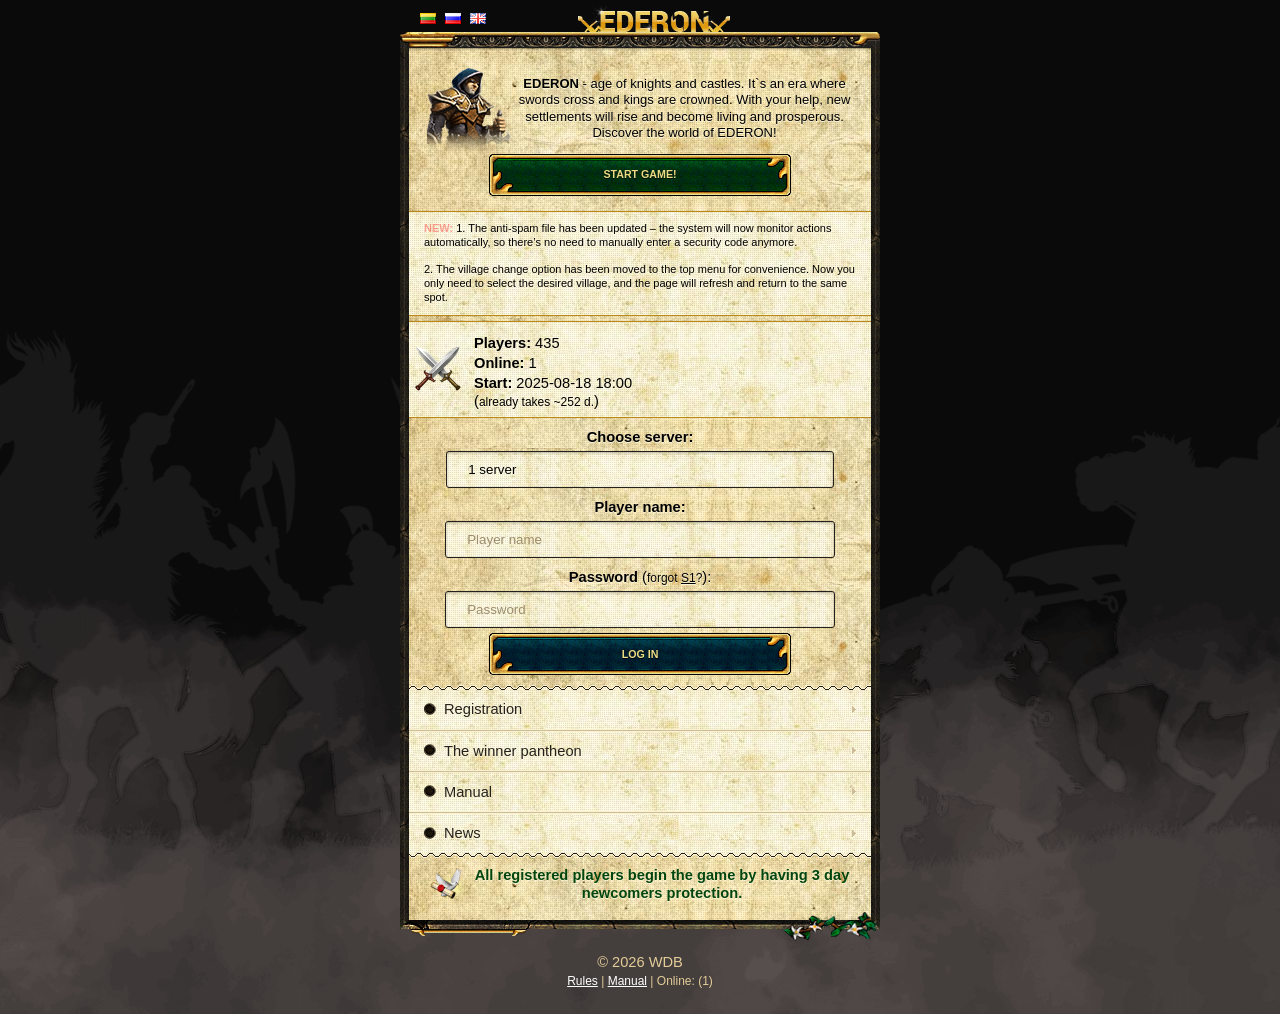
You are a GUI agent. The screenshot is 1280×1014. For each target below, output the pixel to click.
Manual (458, 792)
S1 (688, 578)
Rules (582, 981)
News (452, 833)
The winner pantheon (503, 751)
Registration (473, 709)
